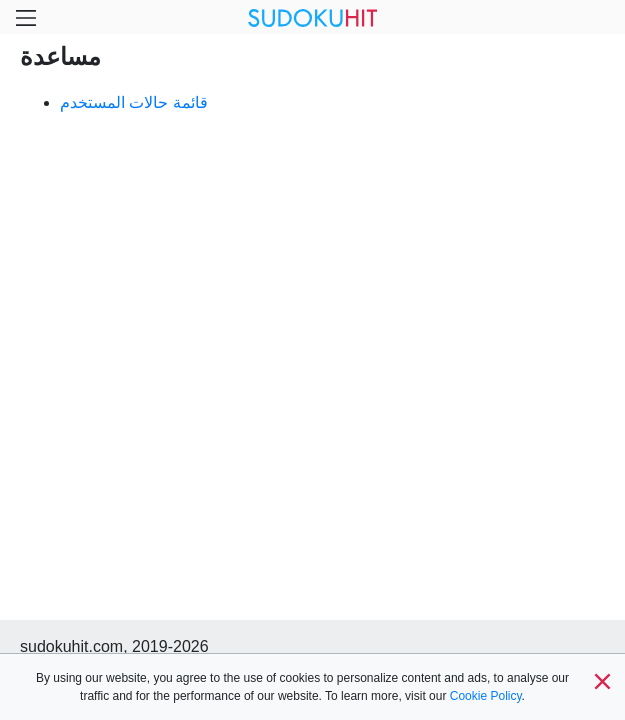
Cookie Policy (486, 696)
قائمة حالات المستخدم (134, 102)
